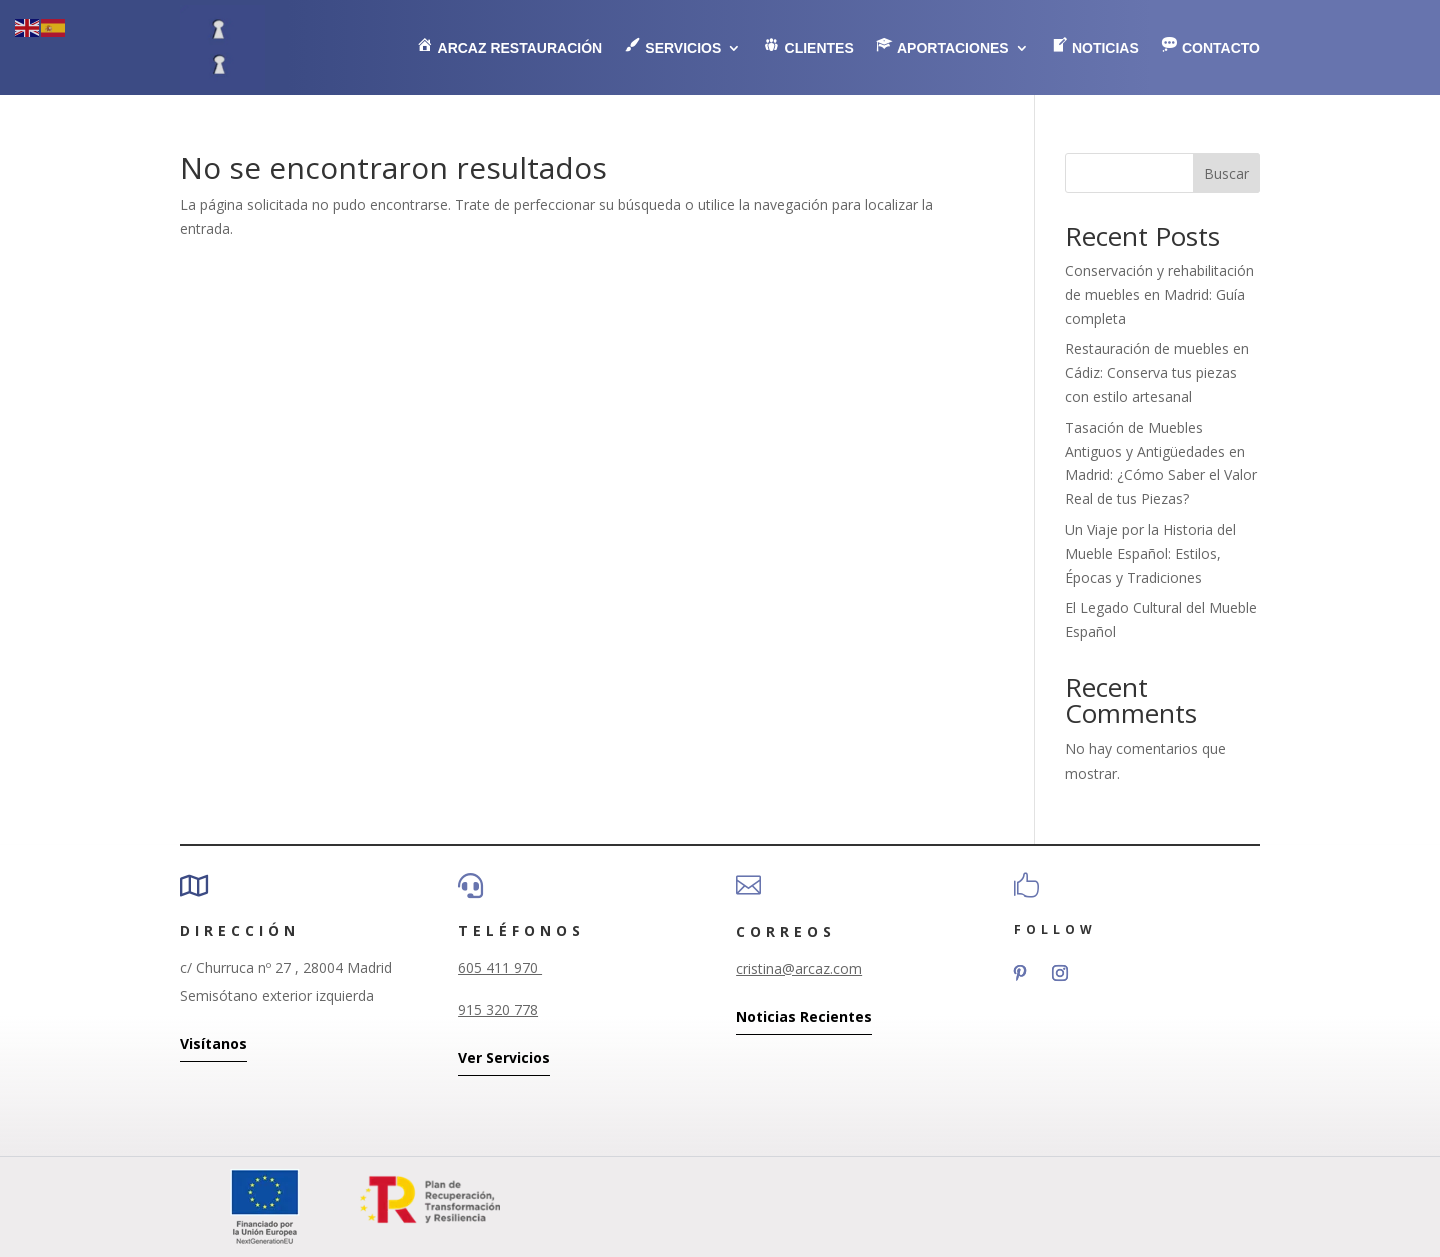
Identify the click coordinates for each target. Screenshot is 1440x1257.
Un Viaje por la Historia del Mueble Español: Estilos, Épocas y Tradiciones (1150, 553)
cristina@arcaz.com (799, 968)
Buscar (1226, 173)
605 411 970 (500, 967)
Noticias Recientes (804, 1016)
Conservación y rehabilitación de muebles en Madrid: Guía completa (1159, 294)
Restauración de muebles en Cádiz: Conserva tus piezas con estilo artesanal (1157, 372)
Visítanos (213, 1043)
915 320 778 (498, 1009)
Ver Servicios (504, 1057)
